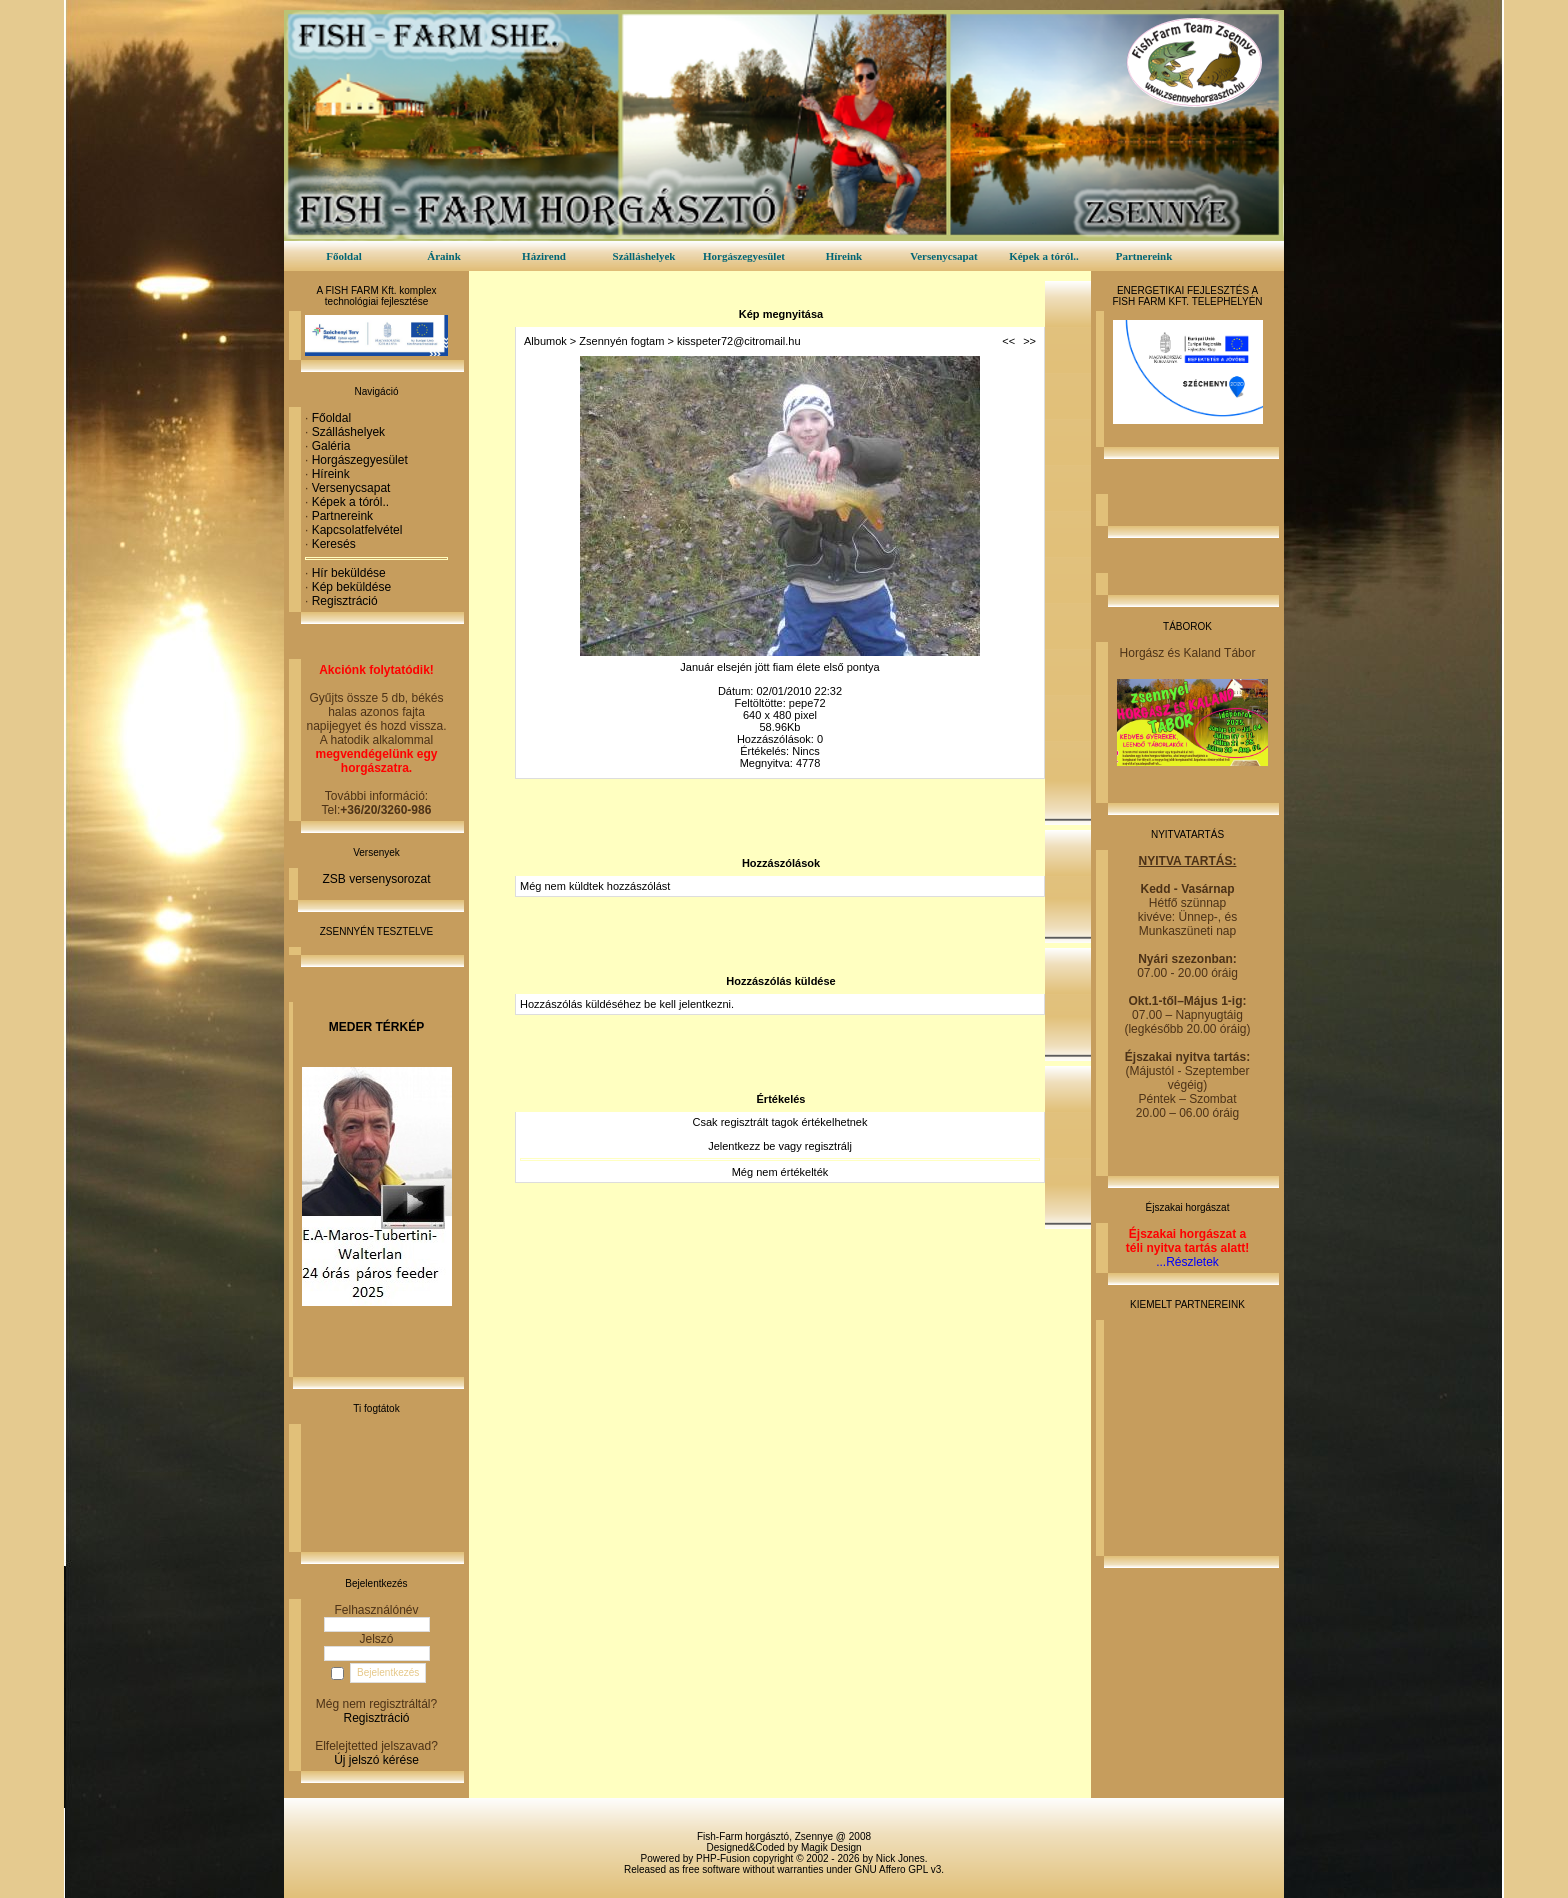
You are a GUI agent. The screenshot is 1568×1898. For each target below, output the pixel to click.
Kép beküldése (351, 587)
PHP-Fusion (723, 1858)
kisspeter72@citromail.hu (739, 341)
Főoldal (343, 256)
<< (1008, 341)
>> (1029, 341)
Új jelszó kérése (376, 1760)
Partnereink (1144, 256)
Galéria (331, 446)
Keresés (334, 544)
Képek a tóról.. (1044, 256)
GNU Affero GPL (891, 1869)
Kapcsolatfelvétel (357, 530)
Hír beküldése (349, 573)
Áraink (444, 256)
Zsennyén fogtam (621, 341)
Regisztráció (345, 601)
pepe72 (807, 703)
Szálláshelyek (644, 256)
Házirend (544, 256)
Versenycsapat (943, 256)
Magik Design (831, 1847)
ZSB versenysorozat (376, 879)
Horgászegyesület (744, 256)
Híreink (844, 256)
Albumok (545, 341)
